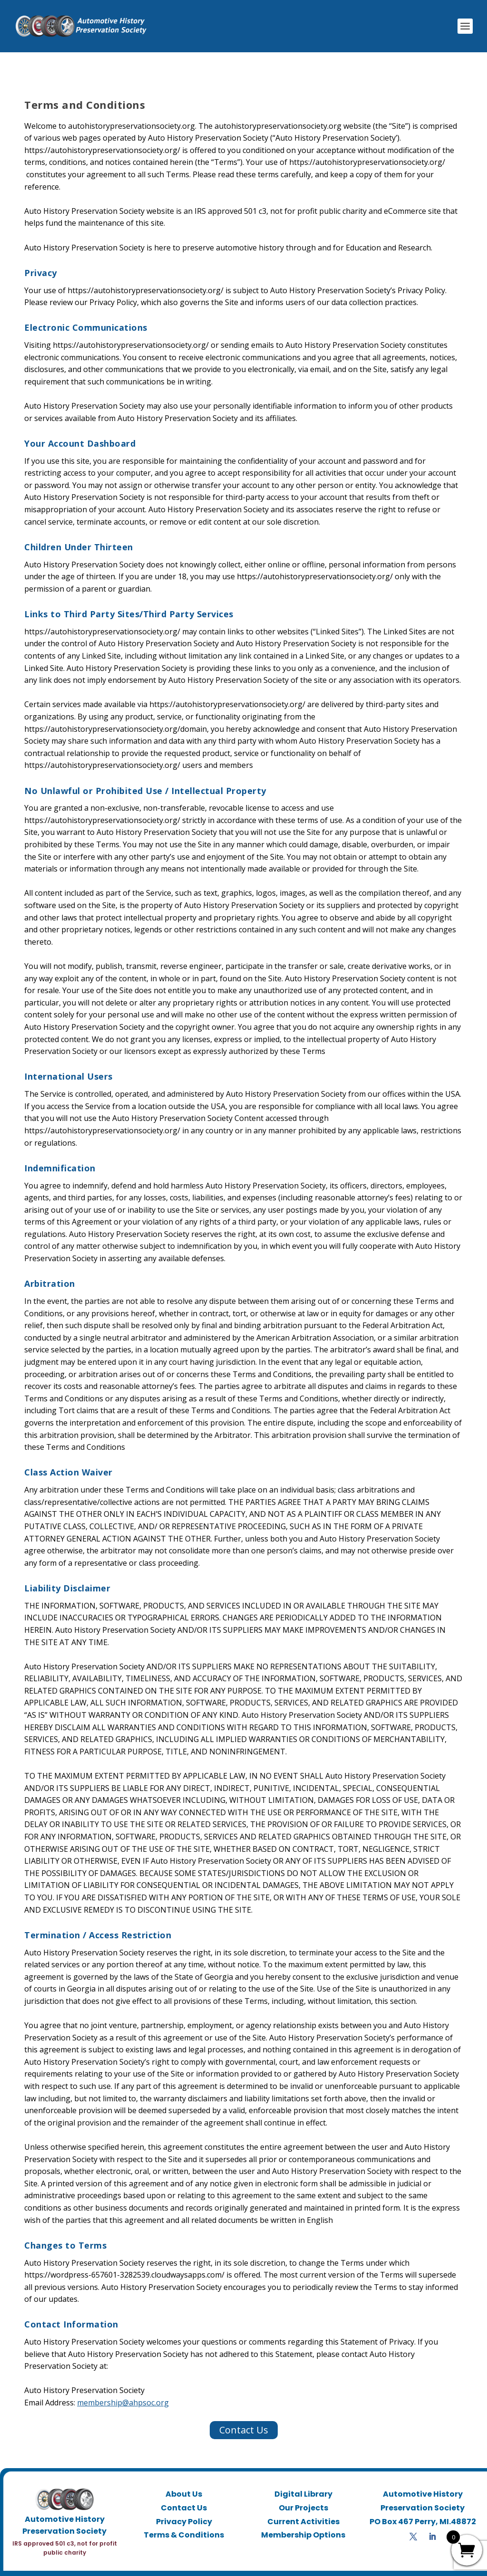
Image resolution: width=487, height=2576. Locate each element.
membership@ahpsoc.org (123, 2387)
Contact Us (243, 2414)
